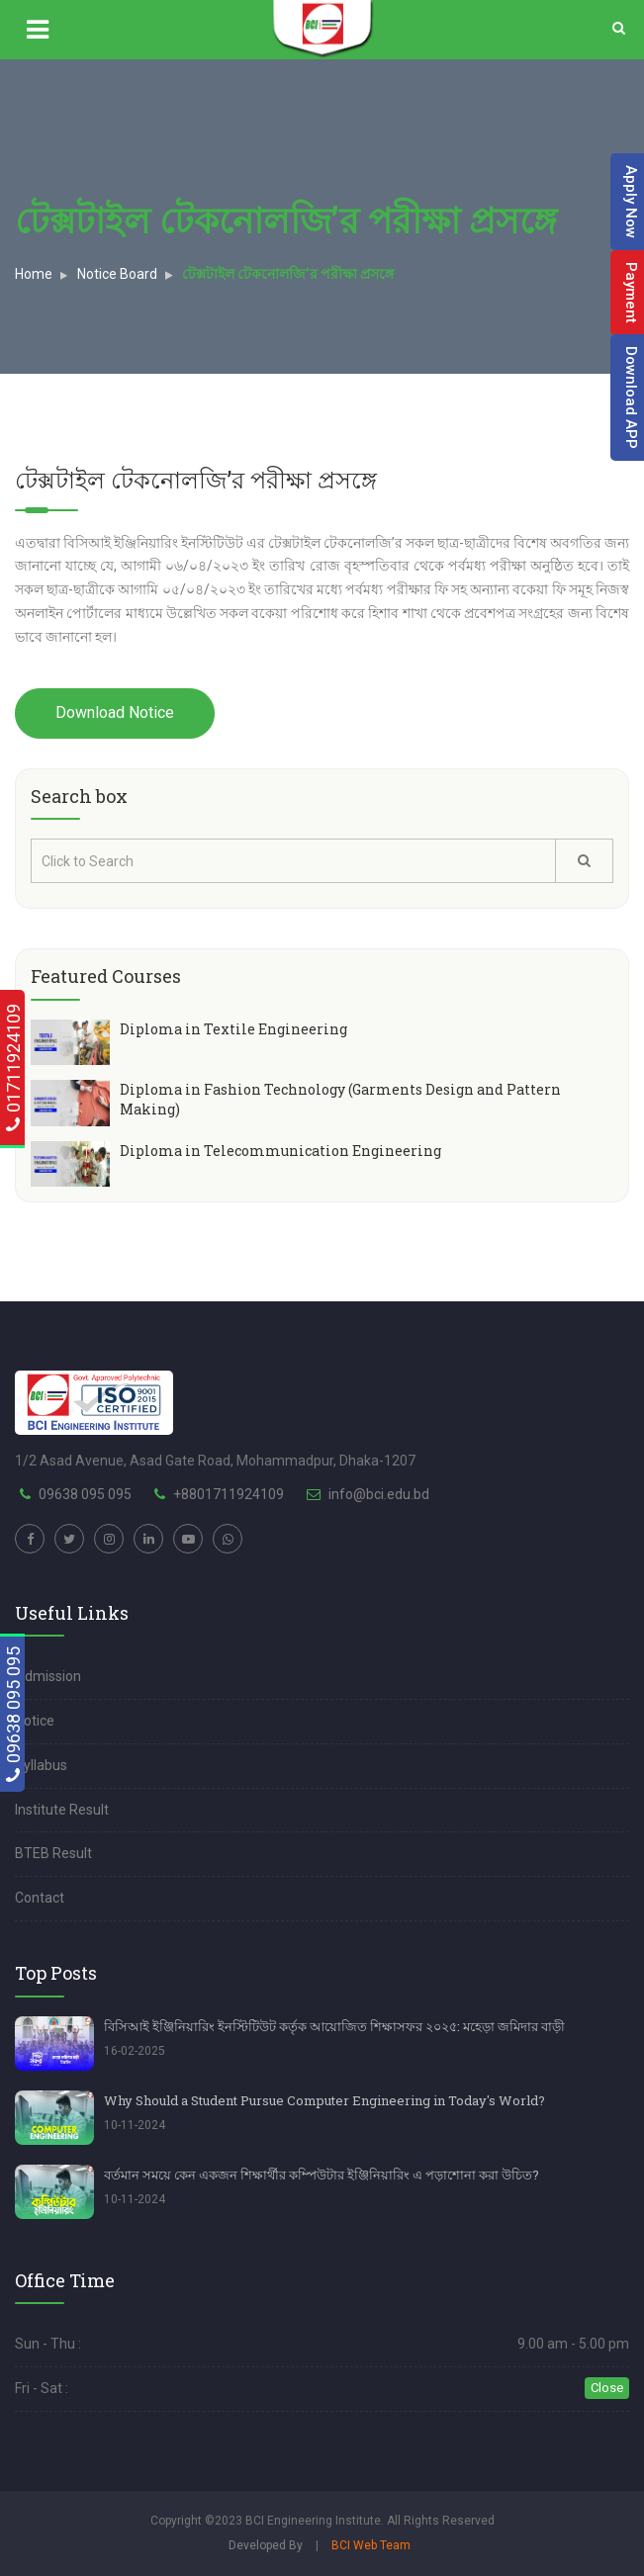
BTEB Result (53, 1853)
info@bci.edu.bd (378, 1494)
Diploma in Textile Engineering (233, 1029)
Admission (48, 1676)
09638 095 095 (13, 1714)
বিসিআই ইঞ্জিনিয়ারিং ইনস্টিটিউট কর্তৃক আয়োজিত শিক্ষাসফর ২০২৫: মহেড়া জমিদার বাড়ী (334, 2026)
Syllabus (41, 1765)
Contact (39, 1898)
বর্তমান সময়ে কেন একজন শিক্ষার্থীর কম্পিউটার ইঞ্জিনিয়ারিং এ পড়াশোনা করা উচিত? (321, 2174)
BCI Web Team (371, 2545)
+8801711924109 (228, 1494)
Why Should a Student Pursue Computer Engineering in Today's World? (324, 2100)
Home (33, 274)
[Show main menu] (64, 29)
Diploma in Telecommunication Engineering (280, 1150)
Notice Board (117, 274)
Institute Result (62, 1810)
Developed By (266, 2545)
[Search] (618, 28)
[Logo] (322, 29)
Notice (34, 1721)
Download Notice (114, 712)
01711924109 (13, 1067)
